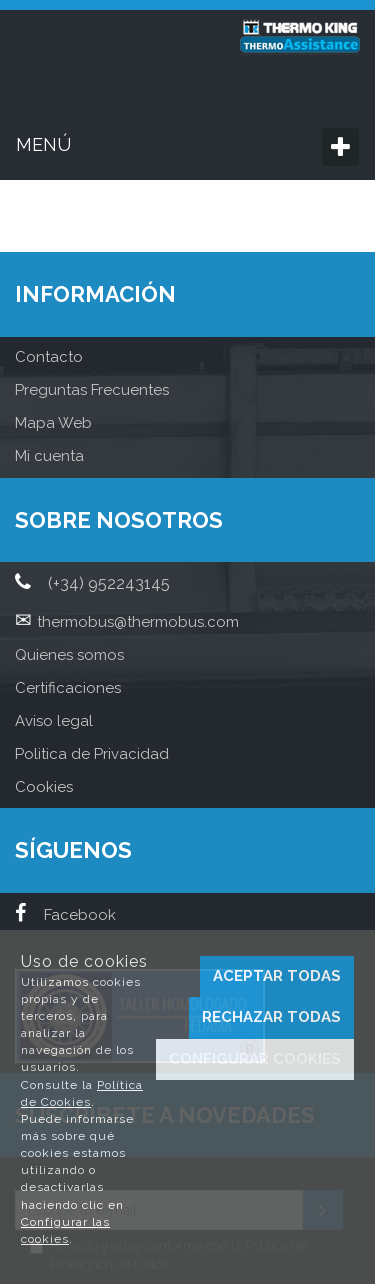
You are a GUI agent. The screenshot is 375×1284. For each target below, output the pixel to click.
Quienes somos (69, 655)
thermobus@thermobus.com (138, 622)
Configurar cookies (255, 1059)
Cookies (44, 787)
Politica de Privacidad (92, 754)
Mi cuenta (49, 456)
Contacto (49, 357)
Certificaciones (68, 688)
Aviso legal (54, 721)
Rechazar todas (271, 1017)
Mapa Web (53, 423)
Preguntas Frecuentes (92, 390)
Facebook (65, 915)
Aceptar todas (277, 976)
